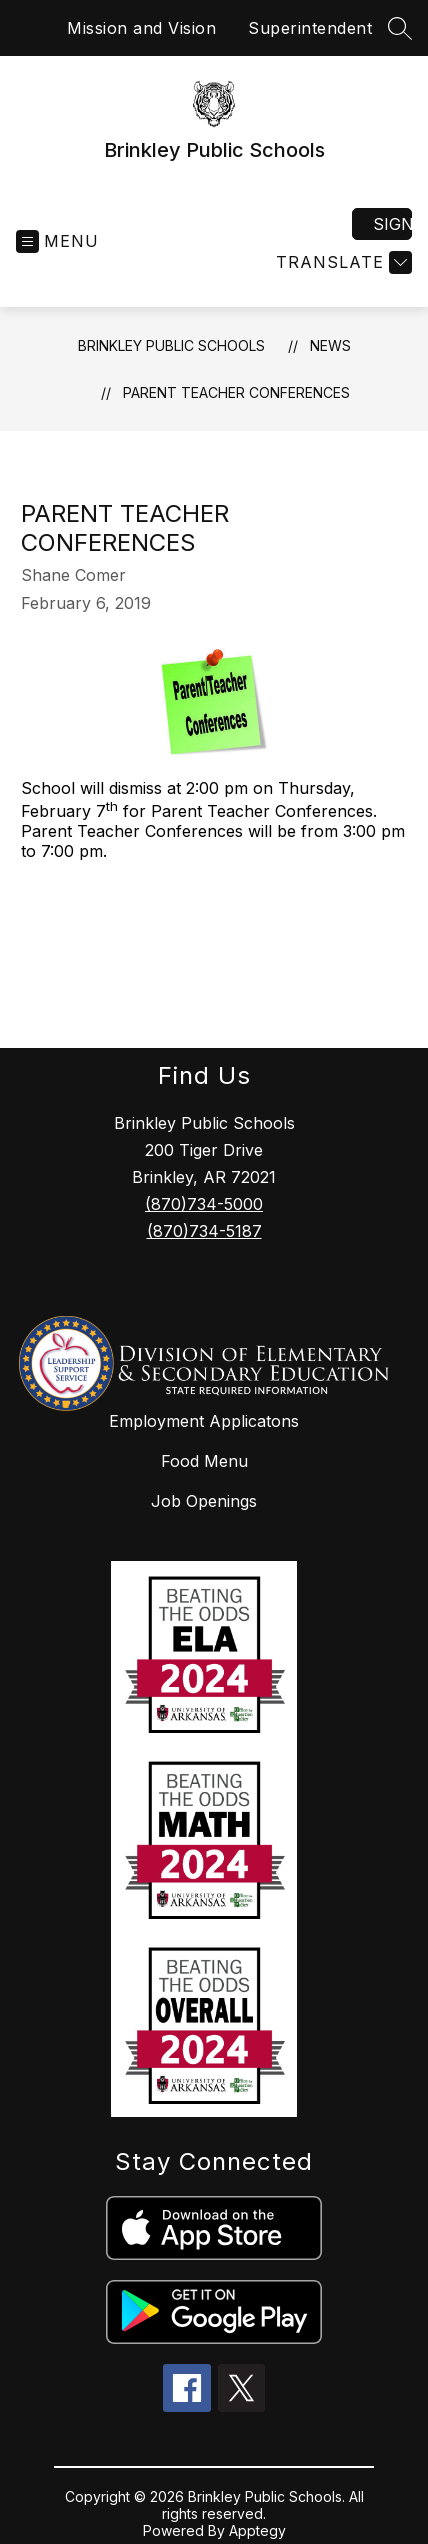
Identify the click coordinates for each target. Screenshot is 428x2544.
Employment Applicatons (204, 1421)
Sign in (392, 224)
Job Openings (204, 1501)
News (330, 345)
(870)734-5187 (204, 1231)
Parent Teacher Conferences (236, 392)
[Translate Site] (341, 262)
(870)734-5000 (204, 1204)
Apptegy (257, 2530)
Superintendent (310, 28)
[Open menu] (57, 241)
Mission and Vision (141, 28)
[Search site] (400, 28)
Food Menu (204, 1461)
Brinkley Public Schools (171, 345)
